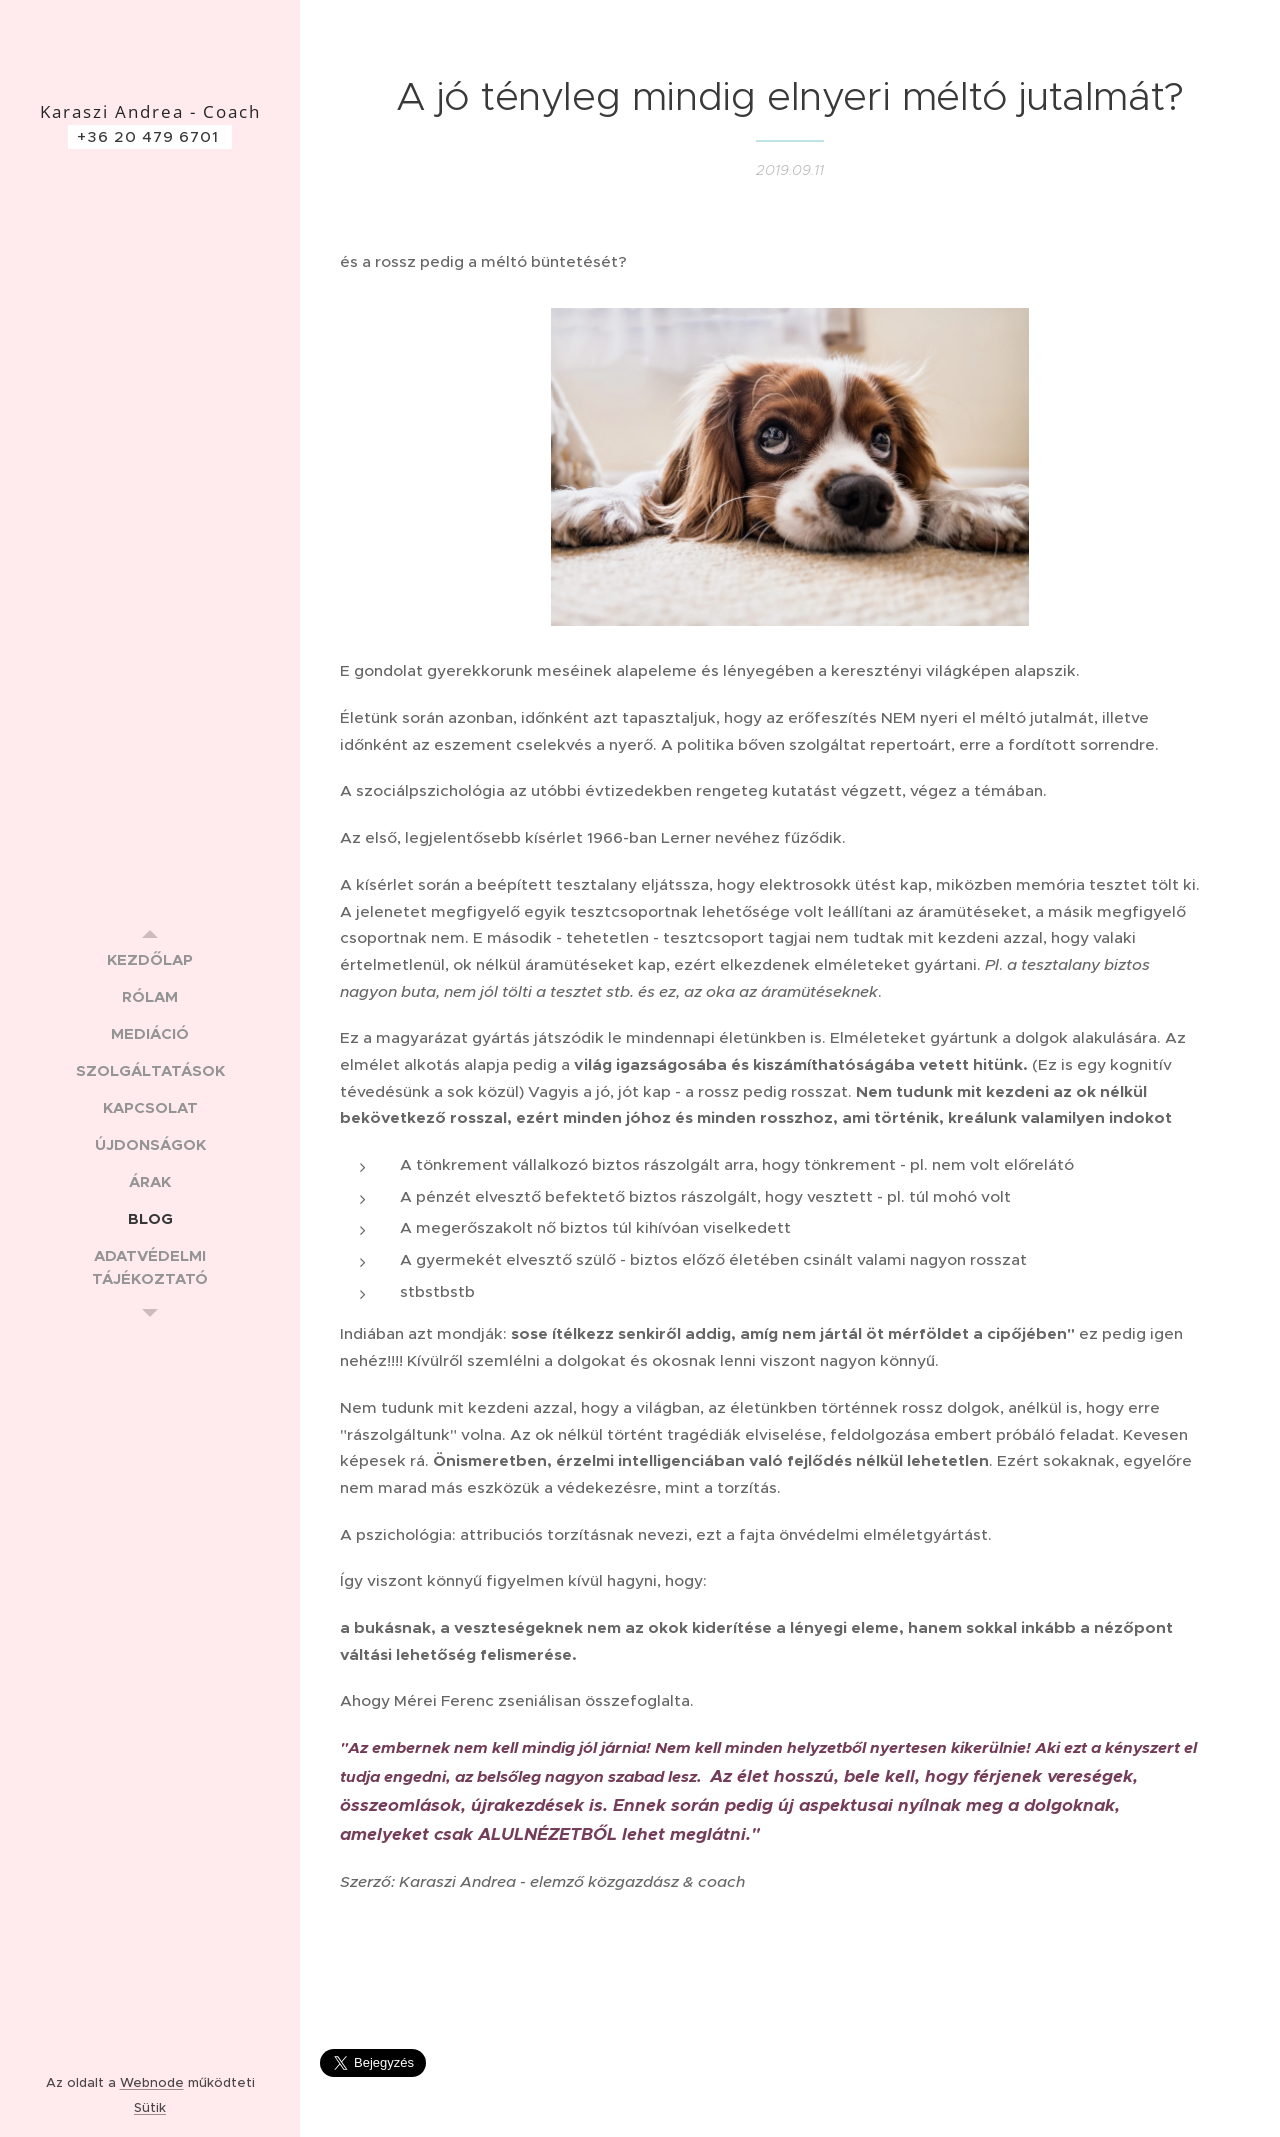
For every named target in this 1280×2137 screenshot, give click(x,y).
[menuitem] (150, 959)
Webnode (152, 2082)
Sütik (150, 2107)
